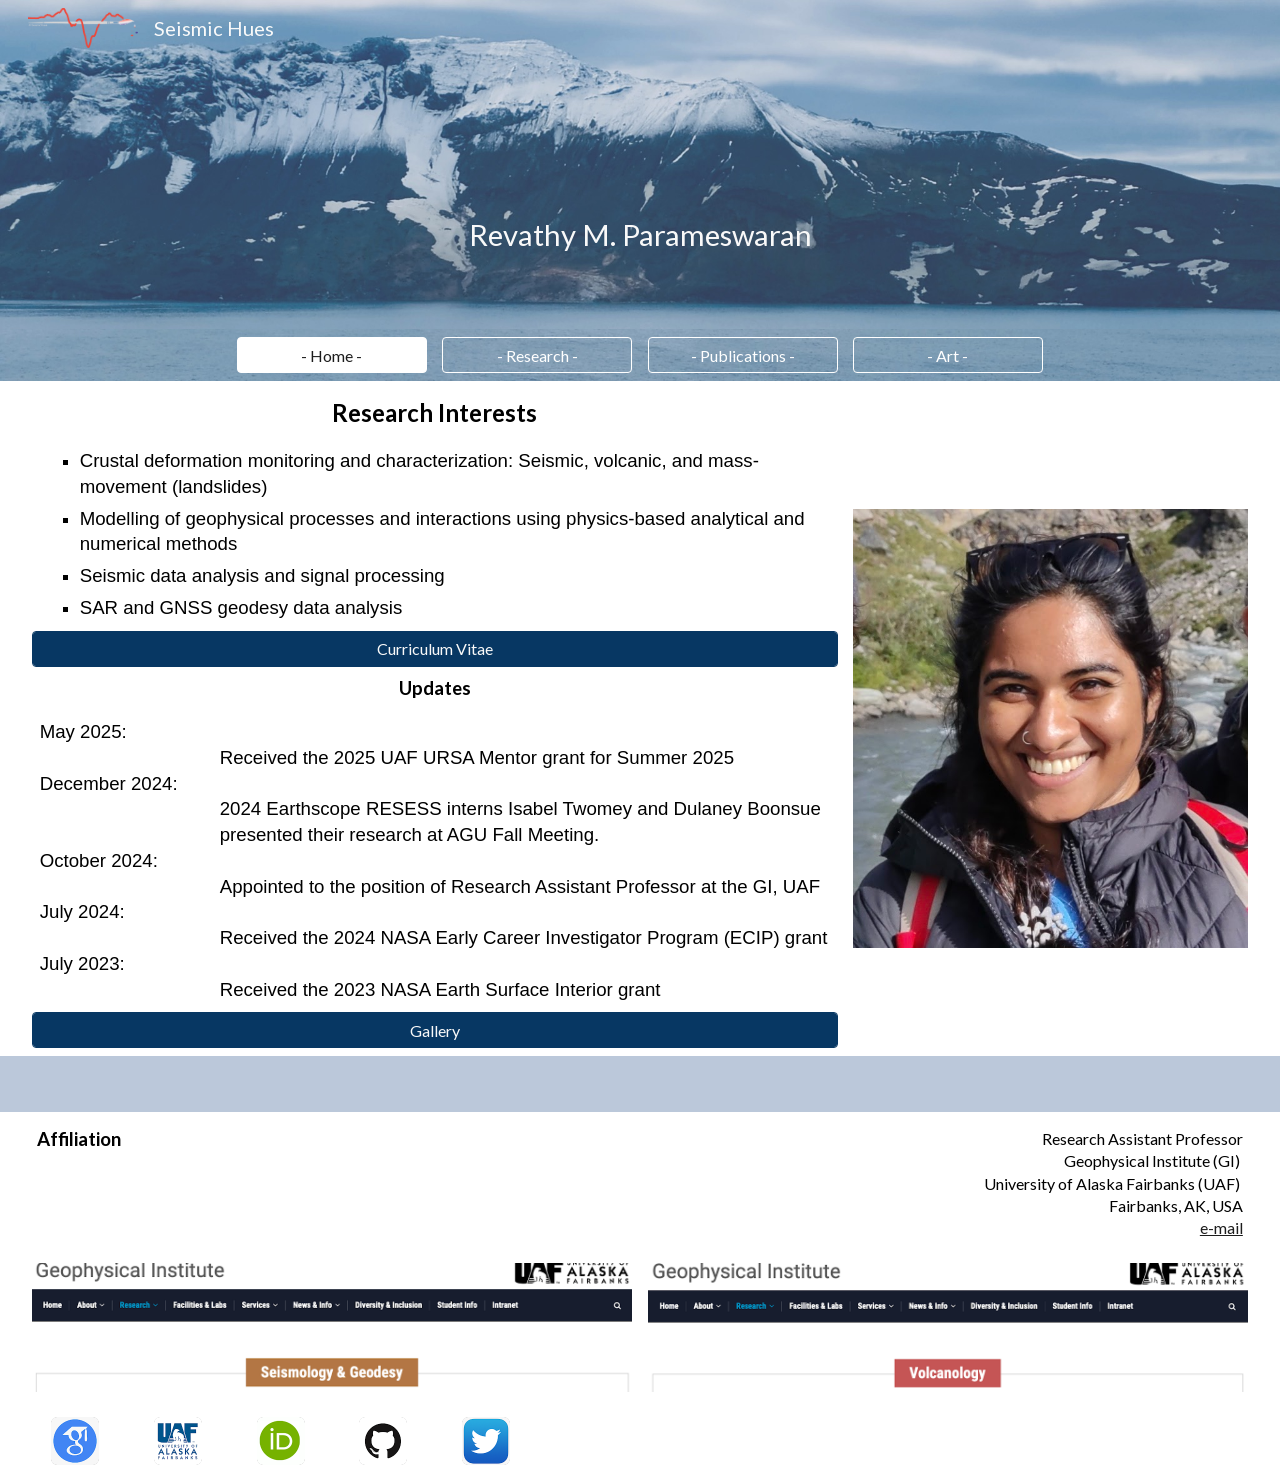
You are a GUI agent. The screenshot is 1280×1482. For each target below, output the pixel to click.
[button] (332, 355)
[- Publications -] (743, 355)
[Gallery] (435, 1030)
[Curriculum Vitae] (435, 648)
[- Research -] (537, 355)
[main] (640, 234)
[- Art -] (948, 355)
